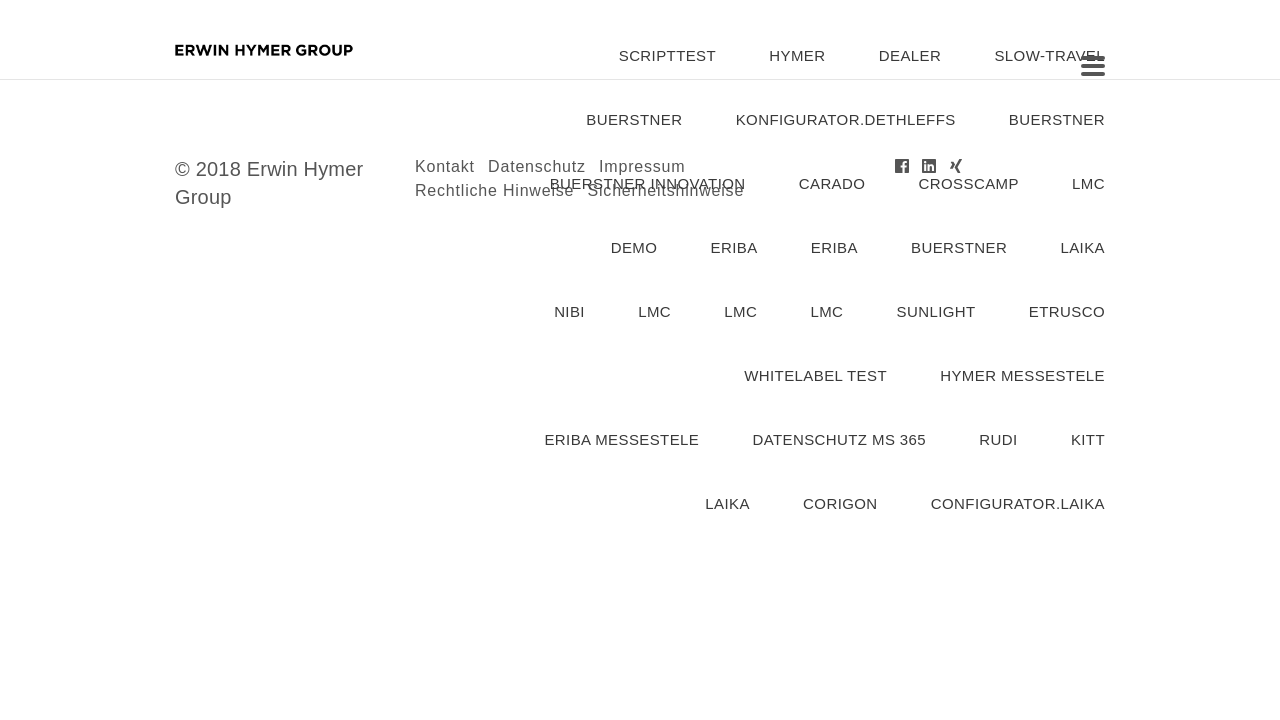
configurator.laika (1018, 503)
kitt (1088, 439)
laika (1082, 247)
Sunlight (936, 311)
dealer (910, 55)
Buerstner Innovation (648, 183)
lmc (1088, 183)
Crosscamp (969, 183)
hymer (797, 55)
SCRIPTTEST (667, 55)
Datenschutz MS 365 (839, 439)
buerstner (634, 119)
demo (634, 247)
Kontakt (445, 166)
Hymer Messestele (1022, 375)
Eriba (834, 247)
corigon (840, 503)
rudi (998, 439)
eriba (734, 247)
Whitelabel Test (815, 375)
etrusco (1067, 311)
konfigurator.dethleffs (846, 119)
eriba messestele (621, 439)
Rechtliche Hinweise (494, 190)
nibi (569, 311)
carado (832, 183)
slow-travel (1049, 55)
